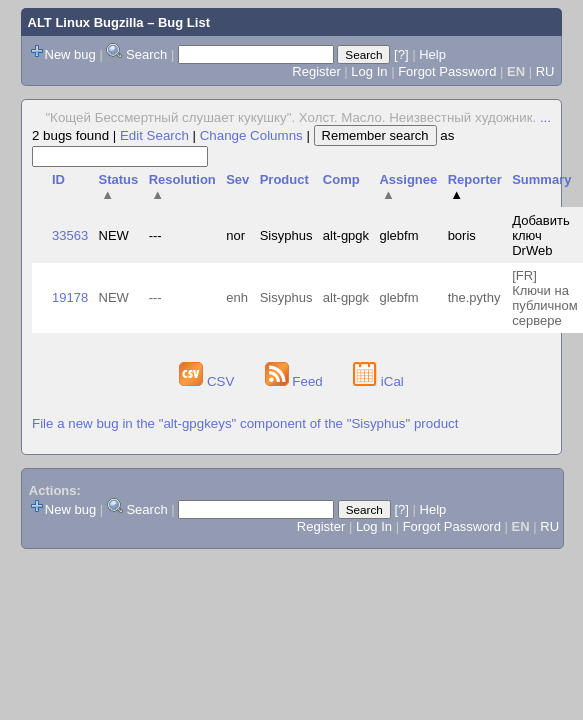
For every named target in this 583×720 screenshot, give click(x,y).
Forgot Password (447, 71)
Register (316, 71)
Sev (237, 179)
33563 (70, 235)
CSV (208, 381)
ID (58, 179)
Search (146, 54)
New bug (70, 54)
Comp (341, 179)
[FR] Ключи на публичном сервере (545, 298)
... (545, 117)
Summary (541, 179)
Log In (369, 71)
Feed (296, 381)
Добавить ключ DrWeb (540, 235)
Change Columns (251, 135)
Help (432, 54)
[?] (401, 54)
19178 (70, 297)
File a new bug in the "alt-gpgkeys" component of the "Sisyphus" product (245, 423)
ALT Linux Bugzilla (86, 22)
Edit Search (154, 135)
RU (545, 71)
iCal (378, 381)
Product (284, 179)
